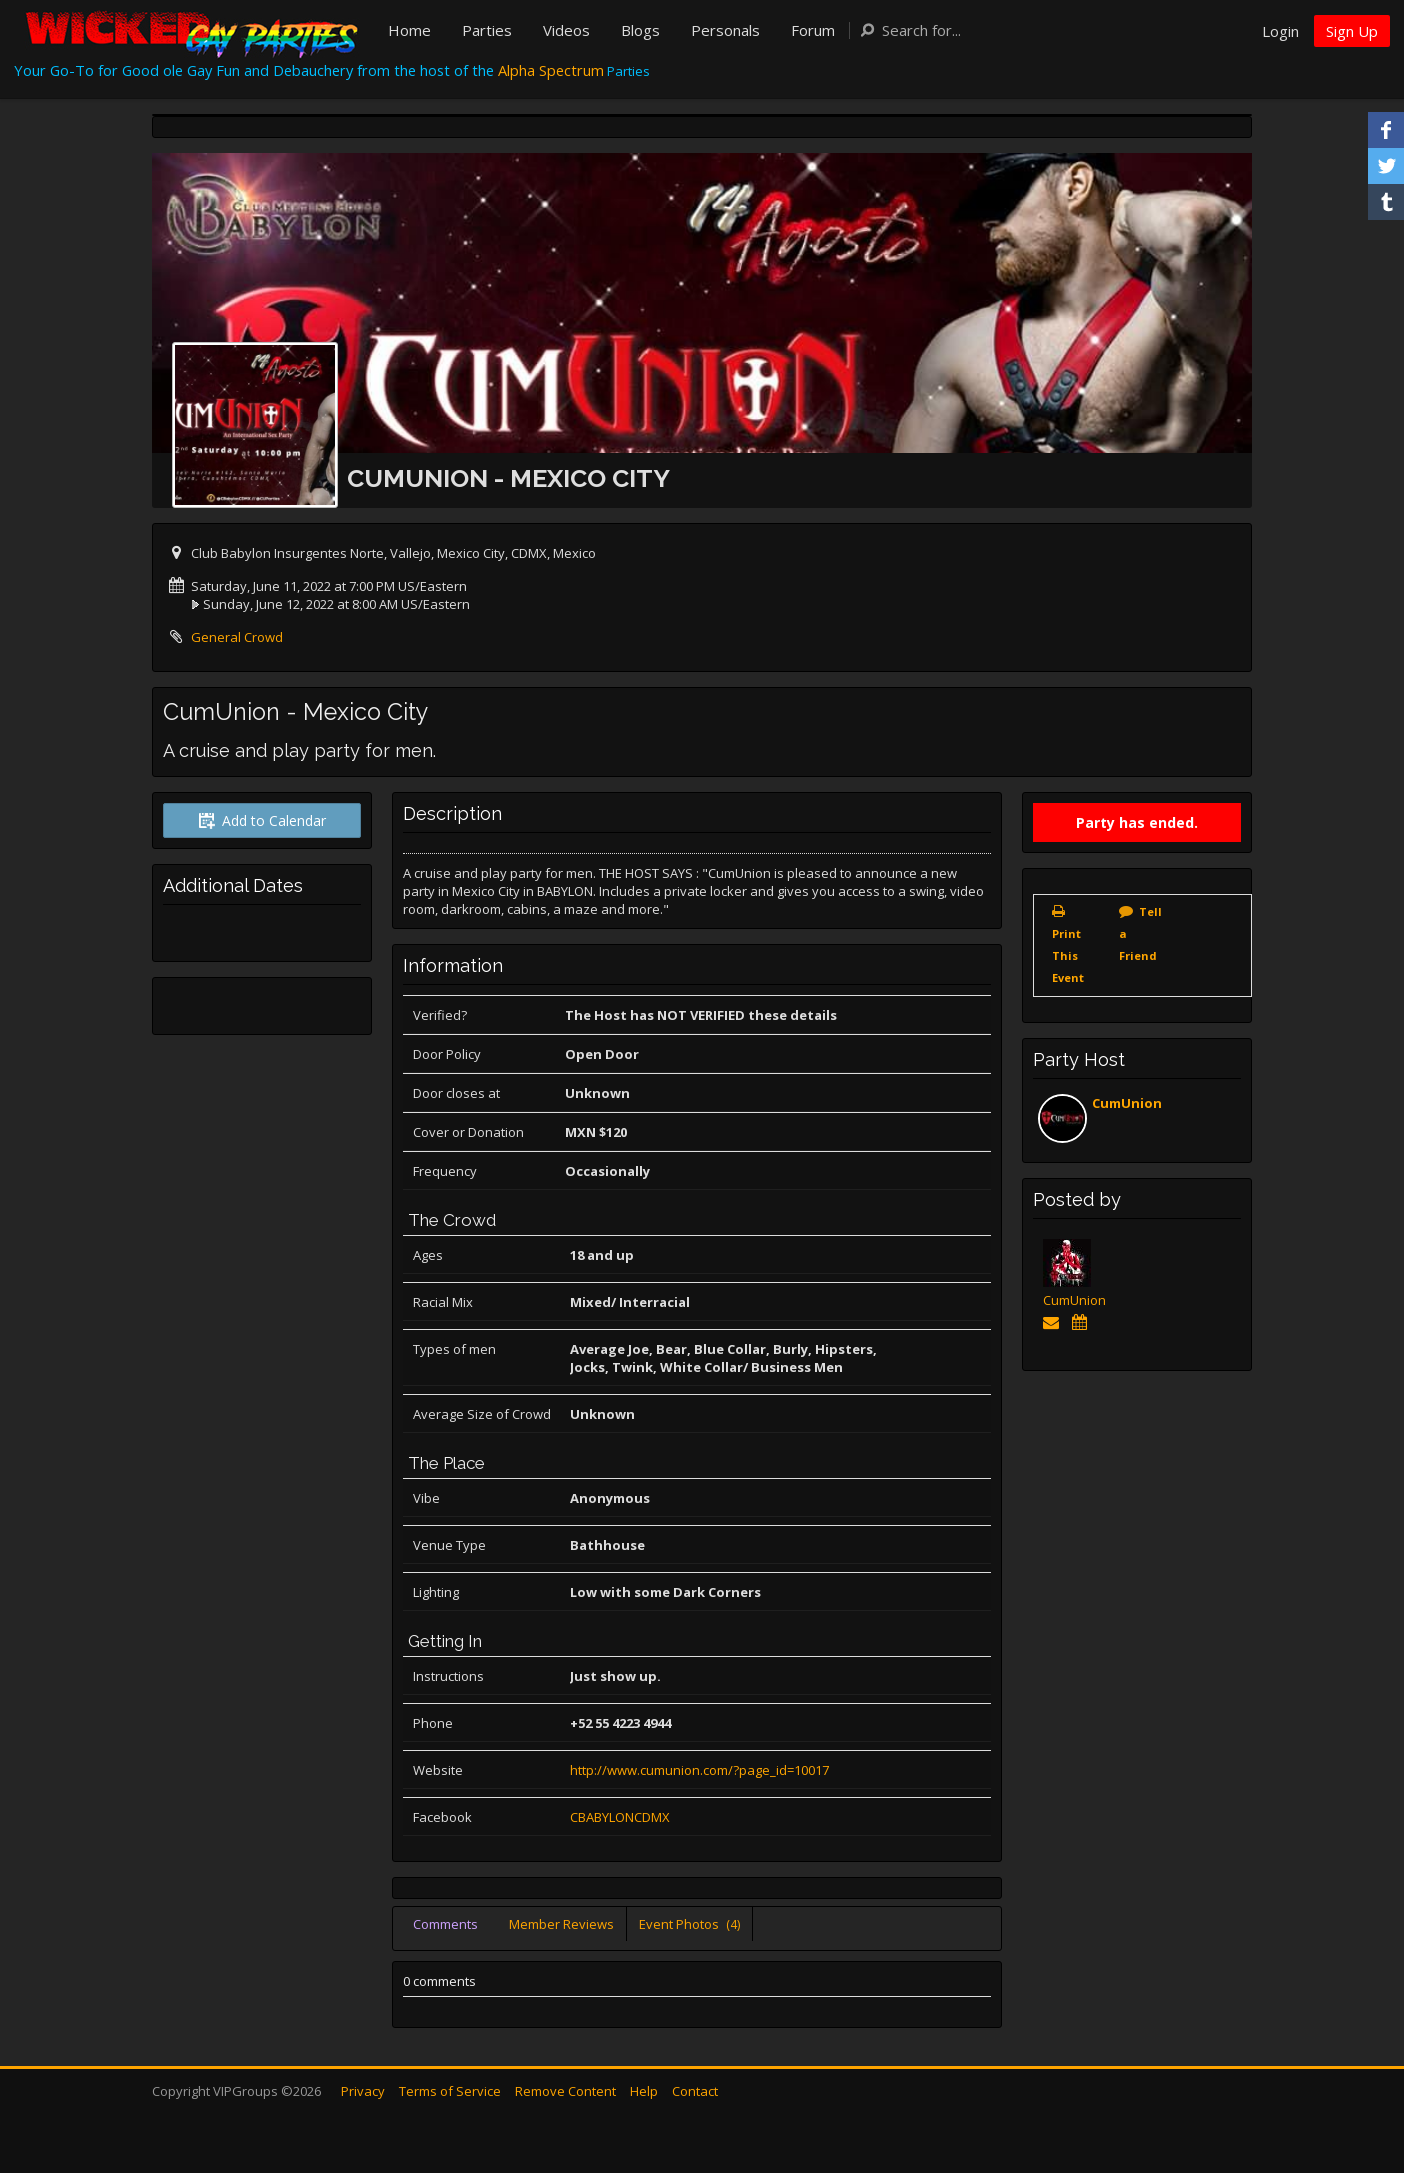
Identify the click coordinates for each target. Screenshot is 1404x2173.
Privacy (363, 2091)
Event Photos (689, 1924)
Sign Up (1352, 31)
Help (644, 2091)
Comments (445, 1924)
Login (1280, 31)
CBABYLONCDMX (620, 1817)
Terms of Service (450, 2091)
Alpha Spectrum (551, 70)
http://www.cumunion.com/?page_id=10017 (699, 1770)
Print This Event (1068, 955)
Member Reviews (561, 1924)
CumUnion (1127, 1103)
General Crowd (237, 637)
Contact (695, 2091)
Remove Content (565, 2091)
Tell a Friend (1140, 933)
